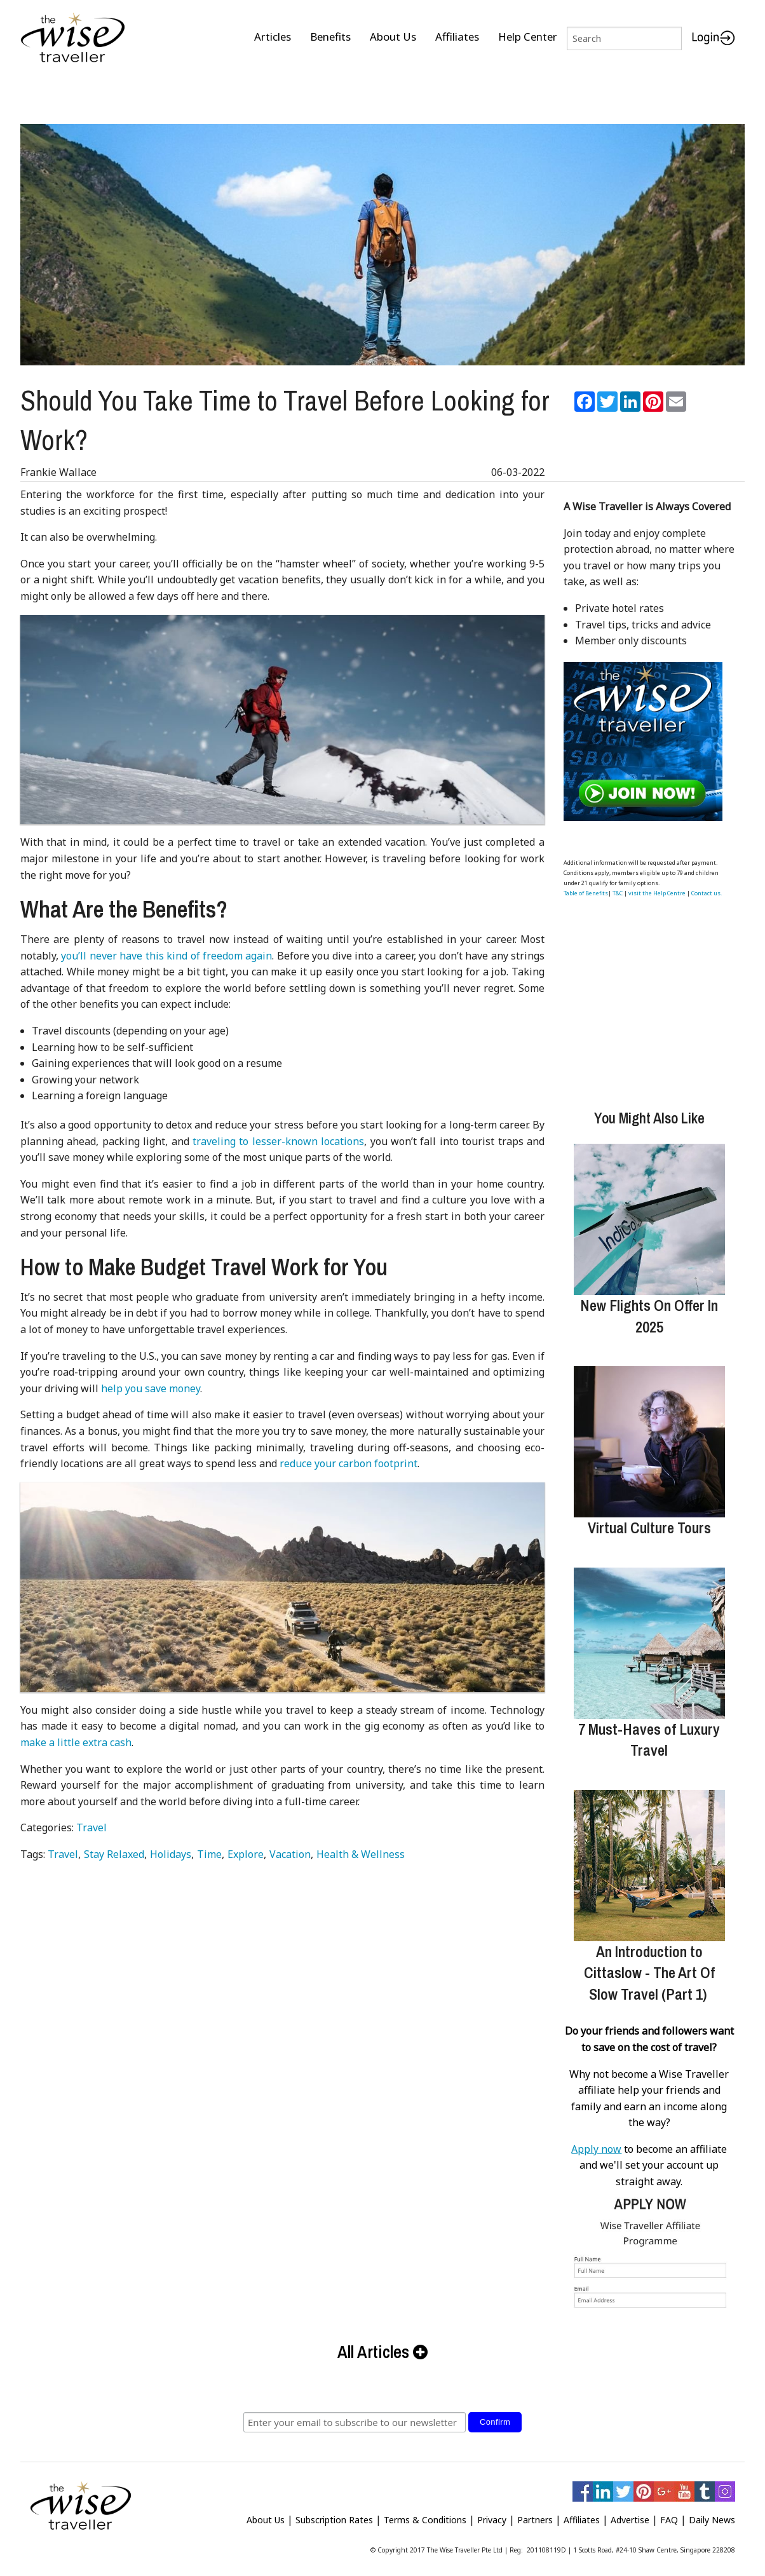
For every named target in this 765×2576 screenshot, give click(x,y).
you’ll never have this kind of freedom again (166, 951)
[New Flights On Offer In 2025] (649, 1214)
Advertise (630, 2515)
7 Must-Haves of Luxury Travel (649, 1735)
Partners (535, 2515)
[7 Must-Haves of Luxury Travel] (649, 1638)
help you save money (150, 1383)
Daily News (712, 2515)
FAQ (669, 2515)
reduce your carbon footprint (348, 1458)
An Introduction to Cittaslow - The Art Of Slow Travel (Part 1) (649, 1967)
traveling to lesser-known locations (278, 1136)
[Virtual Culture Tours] (649, 1436)
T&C (618, 888)
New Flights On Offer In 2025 (649, 1311)
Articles (272, 36)
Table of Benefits (586, 888)
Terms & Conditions (425, 2515)
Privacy (491, 2515)
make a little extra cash (76, 1737)
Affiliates (457, 36)
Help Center (527, 36)
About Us (393, 36)
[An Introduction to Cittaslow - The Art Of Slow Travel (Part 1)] (649, 1860)
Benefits (330, 36)
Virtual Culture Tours (649, 1522)
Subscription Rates (334, 2515)
